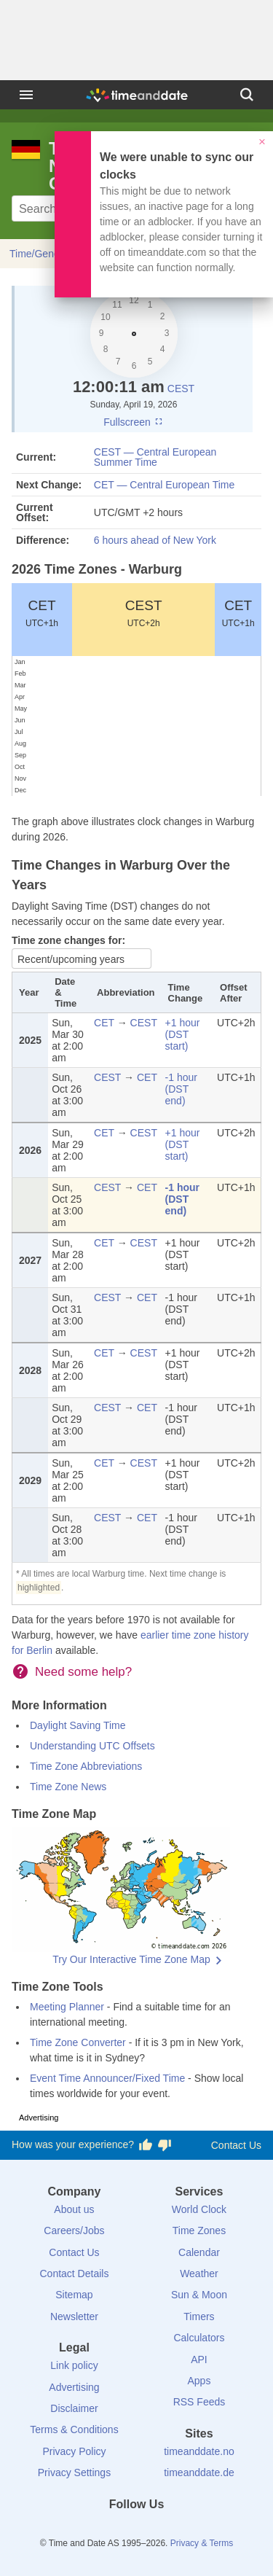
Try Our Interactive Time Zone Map (131, 1959)
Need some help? (83, 1672)
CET (41, 613)
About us (74, 2209)
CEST (180, 388)
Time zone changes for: (68, 940)
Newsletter (74, 2316)
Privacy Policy (74, 2451)
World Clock (199, 2209)
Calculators (198, 2337)
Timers (198, 2316)
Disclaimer (74, 2408)
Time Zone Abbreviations (86, 1766)
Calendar (199, 2252)
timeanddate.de (199, 2472)
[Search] (246, 94)
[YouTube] (186, 2531)
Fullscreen (133, 422)
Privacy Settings (74, 2472)
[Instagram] (161, 2531)
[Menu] (26, 94)
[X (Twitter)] (112, 2531)
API (199, 2359)
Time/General (40, 253)
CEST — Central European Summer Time (155, 457)
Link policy (74, 2365)
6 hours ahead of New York (155, 540)
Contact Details (73, 2273)
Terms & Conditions (74, 2429)
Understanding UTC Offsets (92, 1746)
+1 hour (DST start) (182, 1034)
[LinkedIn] (137, 2531)
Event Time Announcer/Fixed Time (107, 2078)
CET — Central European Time (164, 485)
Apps (199, 2380)
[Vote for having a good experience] (145, 2145)
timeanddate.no (199, 2451)
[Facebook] (87, 2531)
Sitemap (73, 2294)
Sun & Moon (199, 2294)
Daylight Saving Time (78, 1725)
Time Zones (199, 2230)
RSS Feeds (199, 2402)
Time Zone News (68, 1786)
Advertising (74, 2387)
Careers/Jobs (74, 2230)
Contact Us (236, 2145)
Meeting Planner (67, 2007)
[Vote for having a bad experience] (164, 2145)
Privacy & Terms (201, 2543)
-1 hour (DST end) (181, 1089)
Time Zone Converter (78, 2042)
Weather (199, 2273)
